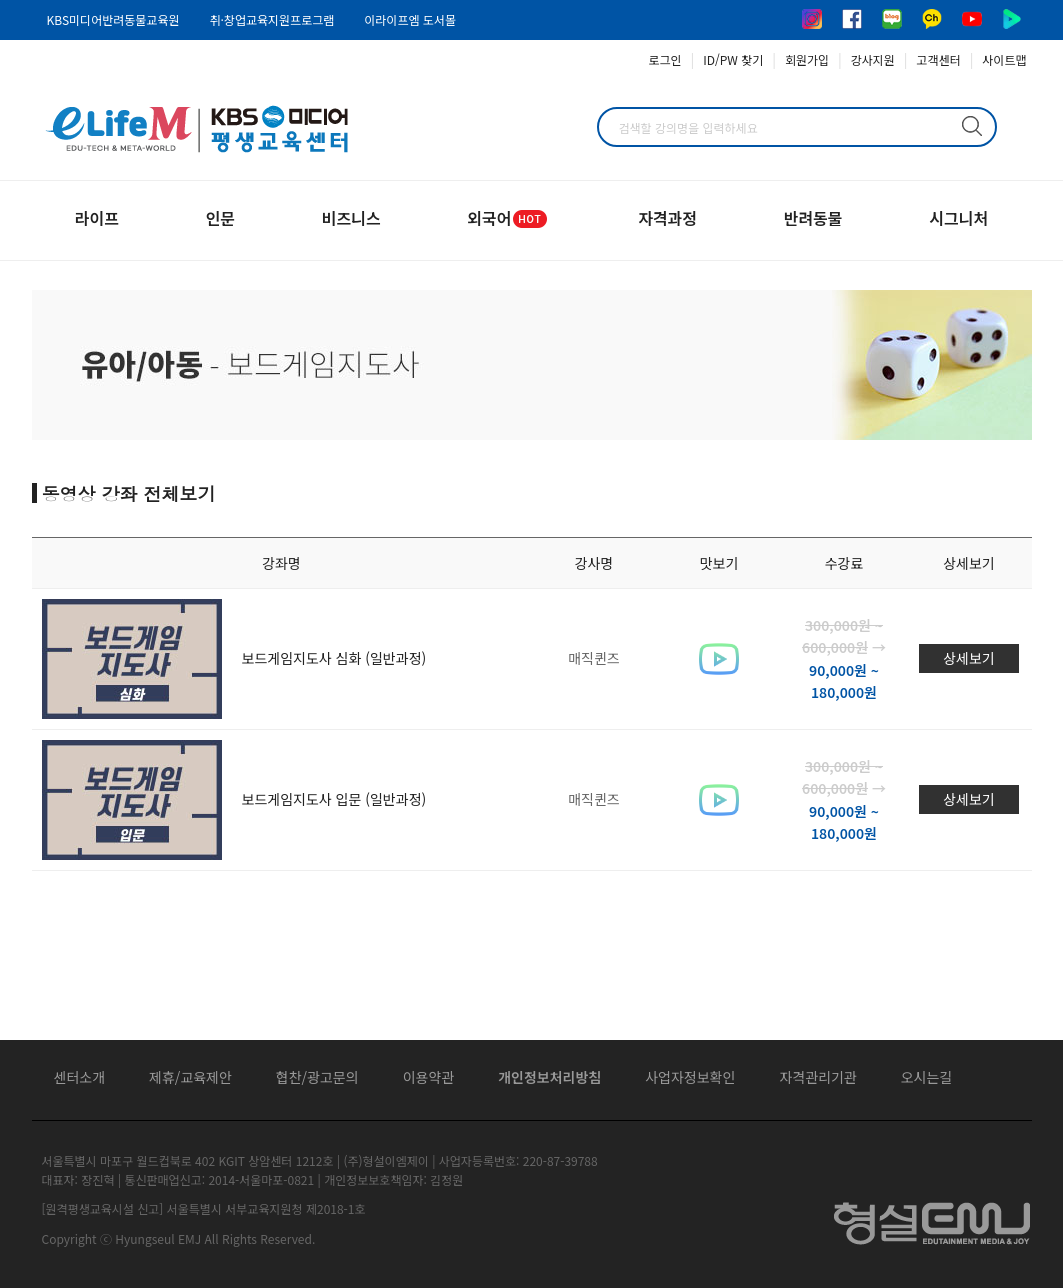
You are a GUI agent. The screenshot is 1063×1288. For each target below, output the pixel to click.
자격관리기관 (817, 1077)
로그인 (665, 59)
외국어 (509, 218)
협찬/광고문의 (317, 1077)
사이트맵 (1004, 59)
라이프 (97, 218)
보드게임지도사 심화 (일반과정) (334, 658)
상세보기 (969, 658)
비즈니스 (351, 218)
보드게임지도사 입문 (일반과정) (334, 799)
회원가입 (807, 59)
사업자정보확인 (690, 1077)
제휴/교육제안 (190, 1077)
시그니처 (958, 218)
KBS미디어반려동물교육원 (113, 19)
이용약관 (429, 1077)
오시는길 (927, 1077)
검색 (972, 126)
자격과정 (667, 218)
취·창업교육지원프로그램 (271, 19)
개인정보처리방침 (549, 1077)
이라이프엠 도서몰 (410, 19)
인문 (220, 218)
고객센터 (939, 59)
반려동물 (813, 218)
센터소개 (80, 1077)
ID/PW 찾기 (733, 59)
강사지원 (873, 59)
